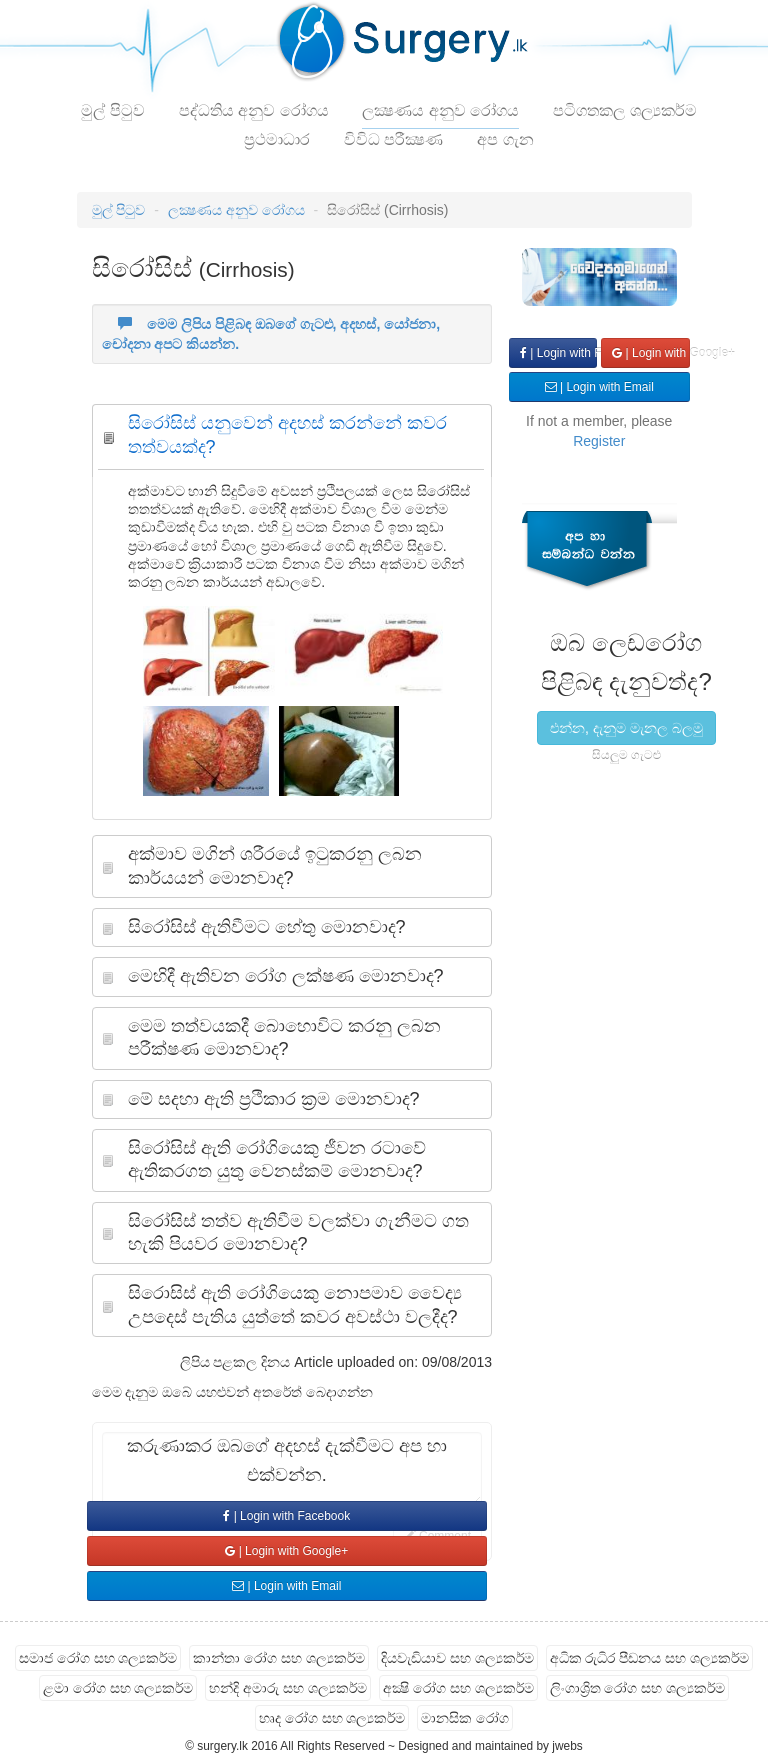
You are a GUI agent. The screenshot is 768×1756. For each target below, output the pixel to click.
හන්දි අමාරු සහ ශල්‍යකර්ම (288, 1688)
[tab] (292, 440)
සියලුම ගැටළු (626, 755)
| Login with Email (286, 1586)
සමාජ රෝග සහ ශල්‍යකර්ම (98, 1658)
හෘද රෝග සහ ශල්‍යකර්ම (332, 1718)
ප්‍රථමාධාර (277, 139)
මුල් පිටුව (112, 110)
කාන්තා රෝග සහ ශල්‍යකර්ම (279, 1658)
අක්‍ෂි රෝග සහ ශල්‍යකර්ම (458, 1688)
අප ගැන (505, 139)
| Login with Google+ (286, 1551)
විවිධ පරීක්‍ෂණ (393, 139)
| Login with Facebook (286, 1516)
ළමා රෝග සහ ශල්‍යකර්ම (118, 1688)
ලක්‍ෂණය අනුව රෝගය (440, 110)
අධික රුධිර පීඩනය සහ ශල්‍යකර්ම (650, 1658)
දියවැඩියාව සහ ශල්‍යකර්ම (457, 1658)
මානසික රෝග (465, 1718)
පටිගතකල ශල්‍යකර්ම (624, 110)
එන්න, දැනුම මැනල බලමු (626, 728)
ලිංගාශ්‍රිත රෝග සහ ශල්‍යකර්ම (638, 1688)
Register (599, 441)
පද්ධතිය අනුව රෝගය (254, 110)
